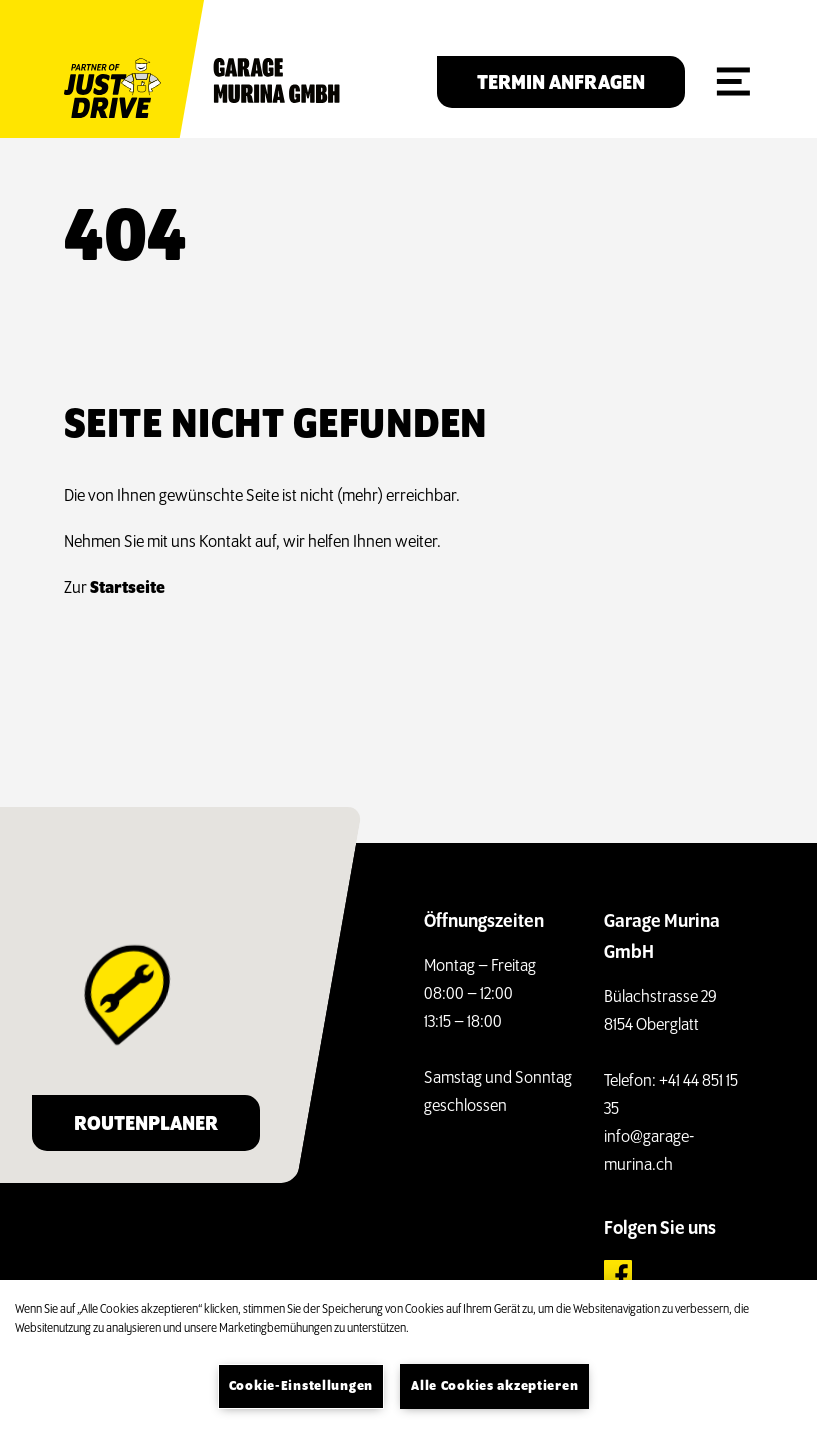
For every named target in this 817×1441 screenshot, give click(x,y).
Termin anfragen (561, 83)
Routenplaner (146, 1124)
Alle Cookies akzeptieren (494, 1386)
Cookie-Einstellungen (301, 1386)
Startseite (127, 588)
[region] (408, 1360)
